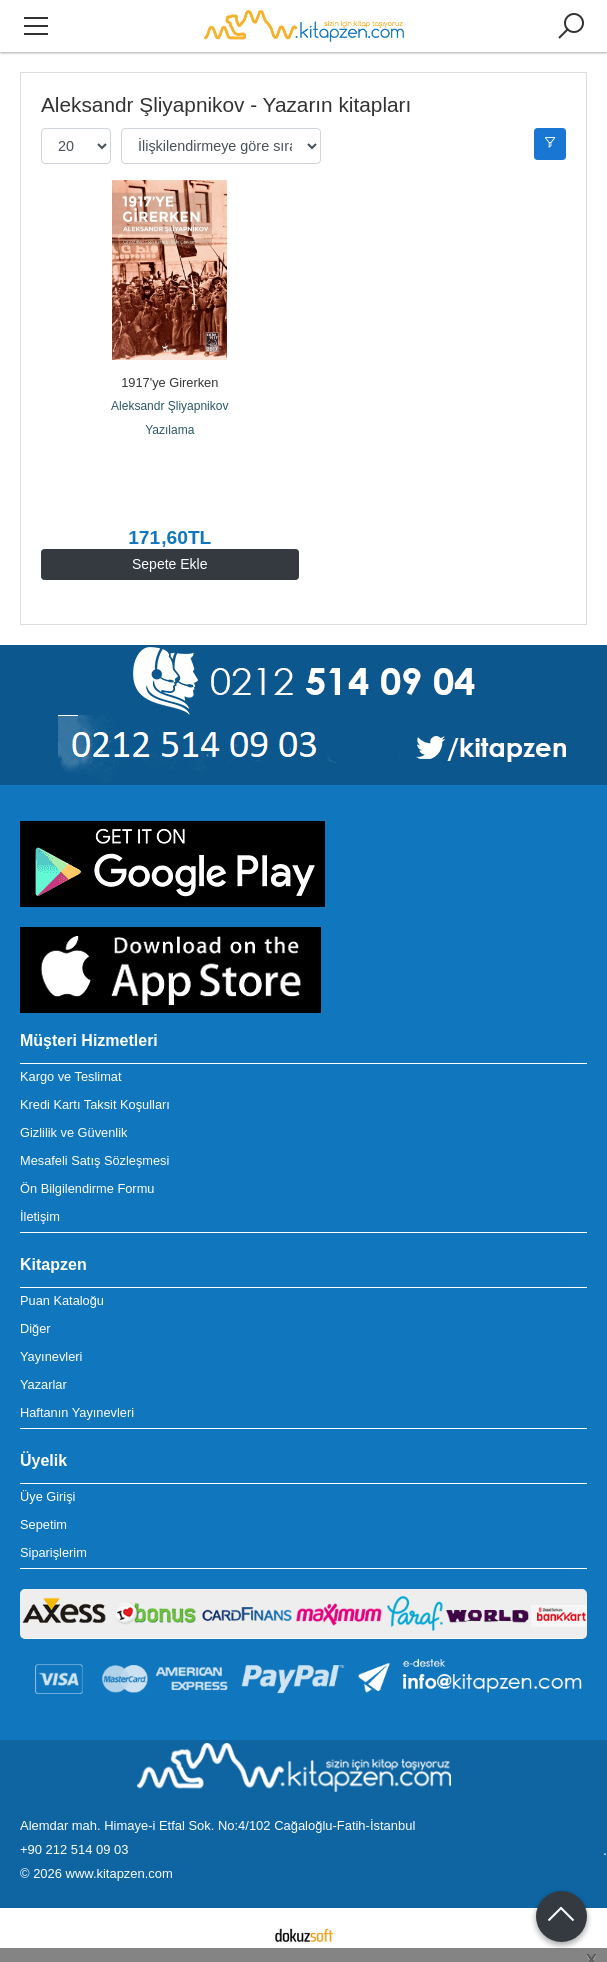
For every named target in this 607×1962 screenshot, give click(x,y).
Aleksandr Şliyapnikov (169, 406)
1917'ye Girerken (169, 382)
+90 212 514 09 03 (74, 1849)
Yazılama (169, 430)
